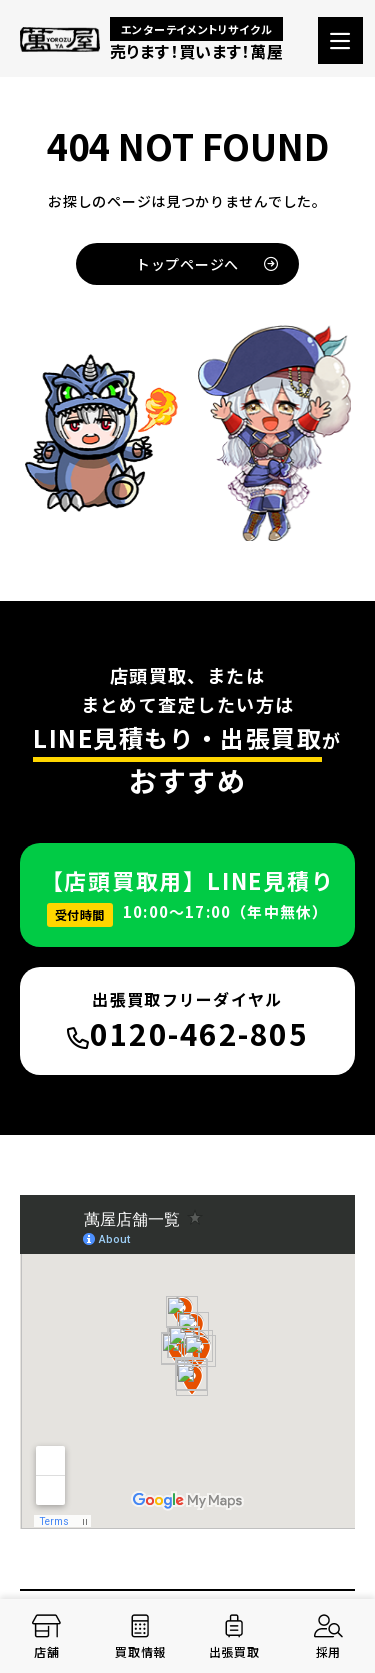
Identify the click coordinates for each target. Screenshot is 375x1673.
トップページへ (207, 264)
